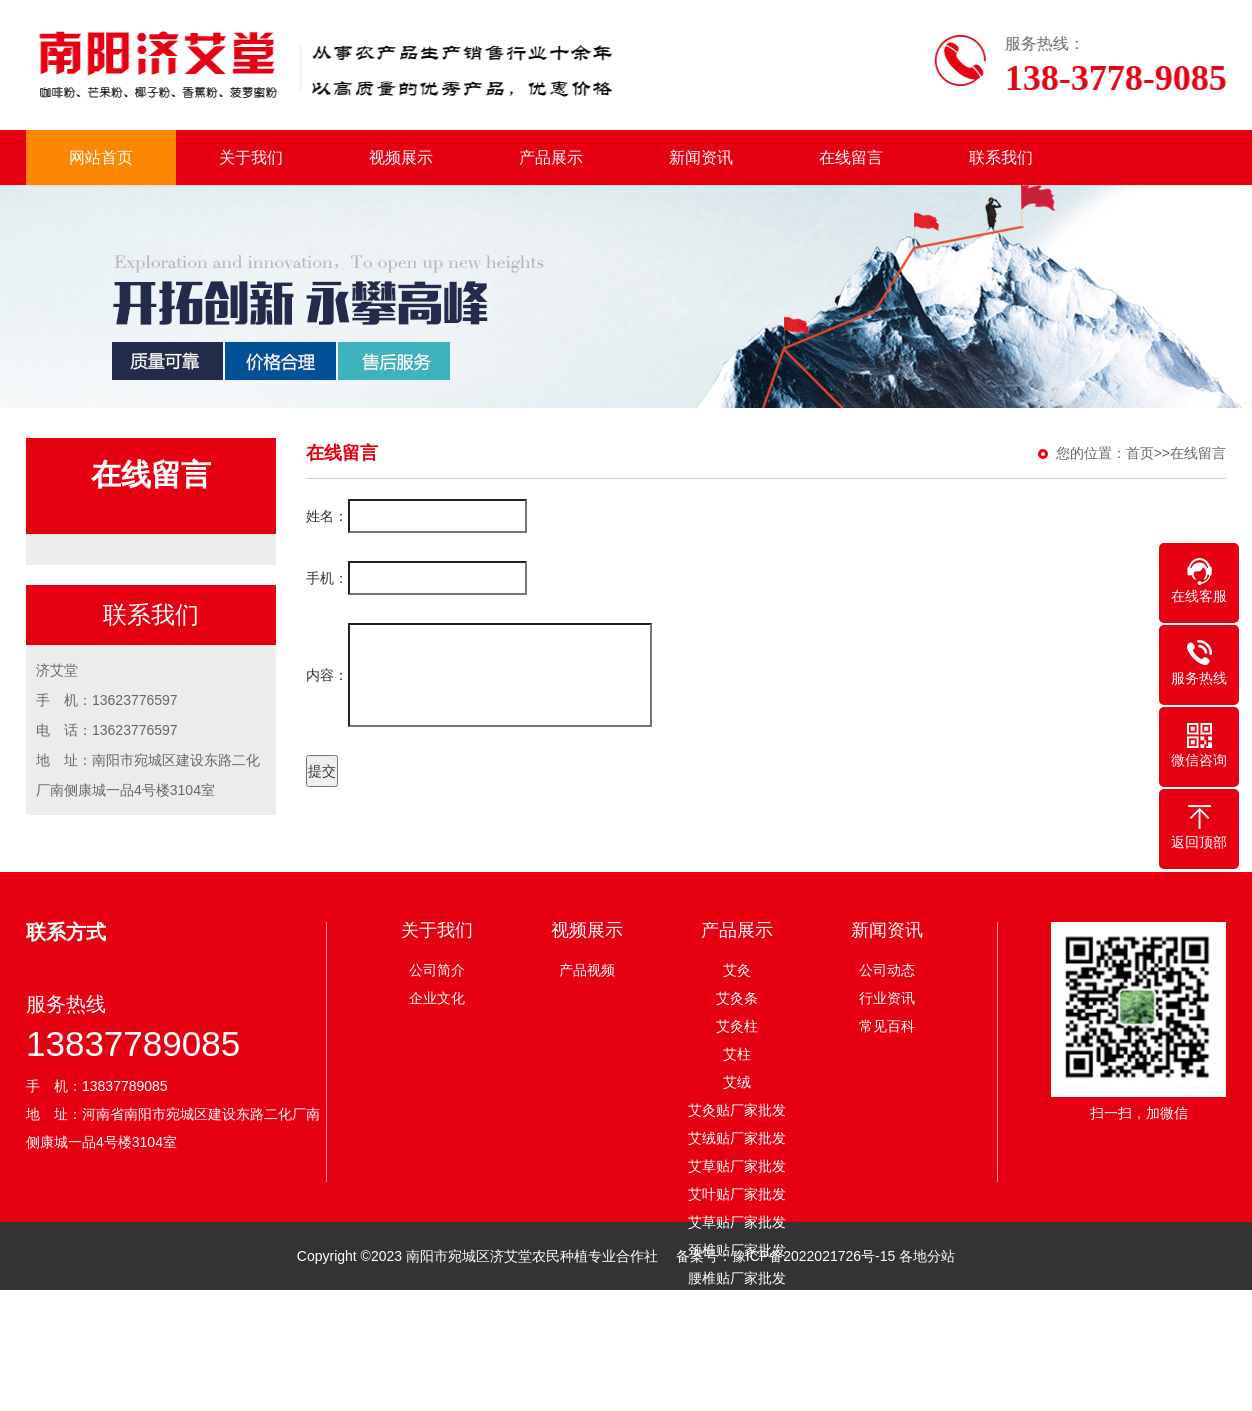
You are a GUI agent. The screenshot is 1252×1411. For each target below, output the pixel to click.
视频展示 (401, 157)
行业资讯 (887, 998)
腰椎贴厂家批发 (737, 1278)
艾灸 (737, 970)
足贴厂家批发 (737, 1334)
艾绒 (737, 1082)
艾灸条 (737, 998)
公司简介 (437, 970)
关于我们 (251, 157)
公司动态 (887, 970)
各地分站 (927, 1256)
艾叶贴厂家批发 (737, 1194)
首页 (1140, 453)
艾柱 (737, 1054)
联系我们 (1001, 157)
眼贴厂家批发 (737, 1306)
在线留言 (851, 157)
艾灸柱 (737, 1026)
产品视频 (587, 970)
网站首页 (101, 157)
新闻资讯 (701, 157)
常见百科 (887, 1026)
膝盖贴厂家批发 (737, 1390)
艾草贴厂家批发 (737, 1166)
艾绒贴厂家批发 (737, 1138)
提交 (322, 771)
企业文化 (437, 998)
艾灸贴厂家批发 (737, 1110)
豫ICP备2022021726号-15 (815, 1256)
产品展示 (551, 157)
